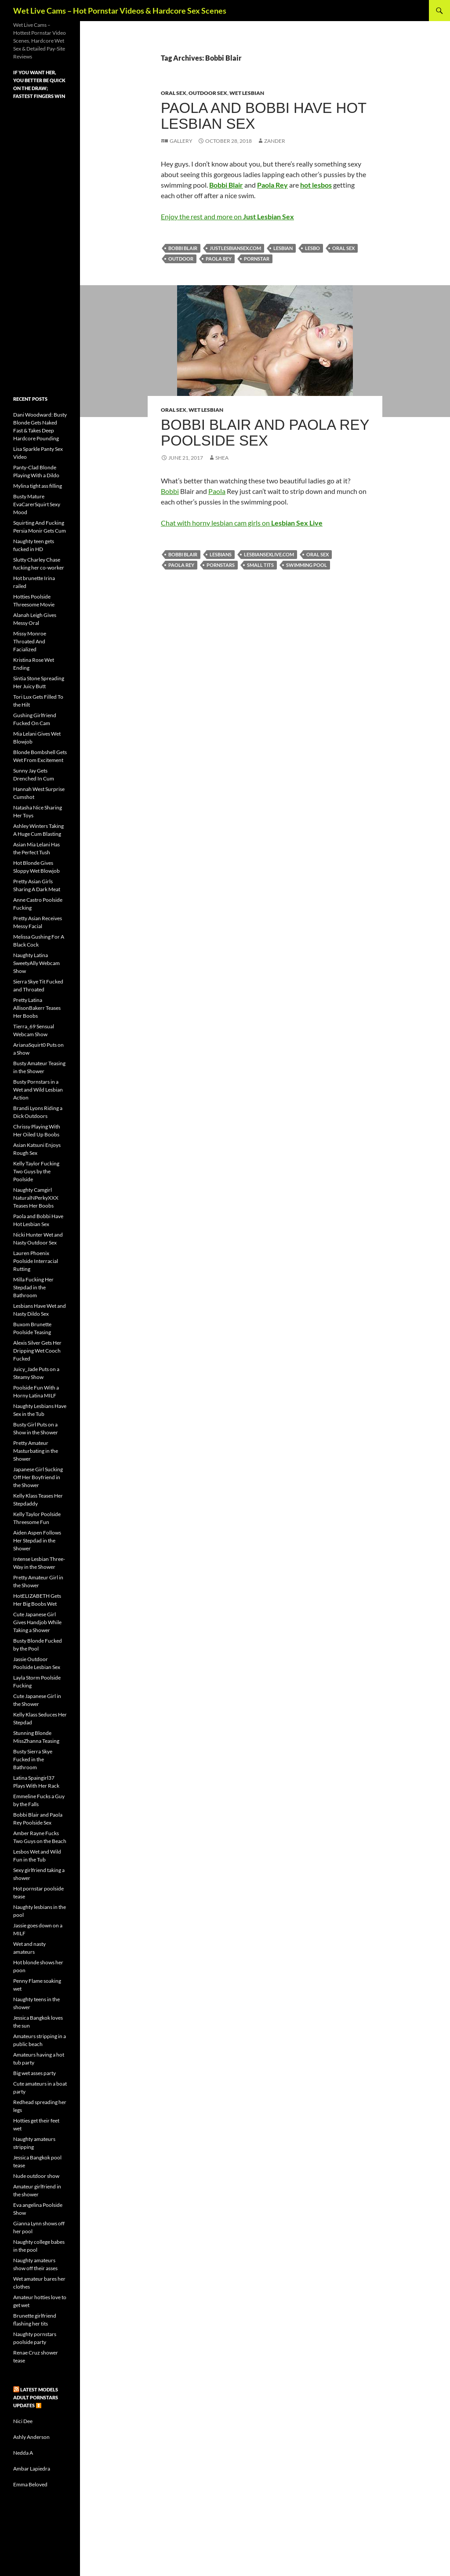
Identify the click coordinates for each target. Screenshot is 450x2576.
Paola (216, 491)
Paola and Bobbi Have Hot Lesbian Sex (264, 116)
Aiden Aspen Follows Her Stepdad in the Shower (37, 1540)
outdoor (180, 258)
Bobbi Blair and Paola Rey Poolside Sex (265, 433)
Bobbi (170, 491)
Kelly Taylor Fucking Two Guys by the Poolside (36, 1171)
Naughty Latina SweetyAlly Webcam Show (36, 963)
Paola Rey (219, 258)
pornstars (221, 565)
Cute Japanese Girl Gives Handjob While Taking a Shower (37, 1622)
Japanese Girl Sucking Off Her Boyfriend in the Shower (38, 1477)
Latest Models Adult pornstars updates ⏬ (35, 2397)
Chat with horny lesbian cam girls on (242, 523)
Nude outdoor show (36, 2176)
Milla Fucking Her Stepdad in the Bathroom (33, 1287)
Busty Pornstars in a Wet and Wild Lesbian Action (38, 1089)
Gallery (181, 141)
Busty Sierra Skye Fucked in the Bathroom (32, 1759)
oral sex (343, 248)
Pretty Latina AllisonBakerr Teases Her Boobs (37, 1008)
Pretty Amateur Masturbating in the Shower (35, 1451)
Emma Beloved (30, 2484)
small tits (260, 565)
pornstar (256, 258)
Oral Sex (173, 93)
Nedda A (23, 2452)
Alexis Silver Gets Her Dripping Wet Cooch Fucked (37, 1350)
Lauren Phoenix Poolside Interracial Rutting (35, 1261)
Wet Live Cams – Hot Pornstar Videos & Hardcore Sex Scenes (119, 10)
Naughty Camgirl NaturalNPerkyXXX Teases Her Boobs (35, 1197)
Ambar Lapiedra (31, 2468)
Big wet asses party (34, 2073)
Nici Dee (23, 2421)
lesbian (283, 248)
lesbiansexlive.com (269, 554)
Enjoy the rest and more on (227, 216)
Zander (274, 141)
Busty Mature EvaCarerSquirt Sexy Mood (36, 504)
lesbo (312, 248)
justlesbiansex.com (235, 248)
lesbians (221, 554)
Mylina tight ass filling (37, 486)
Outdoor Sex (208, 93)
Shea (222, 457)
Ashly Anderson (31, 2437)
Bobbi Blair (182, 248)
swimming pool (306, 565)
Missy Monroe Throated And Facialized (29, 641)
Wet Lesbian (246, 93)
